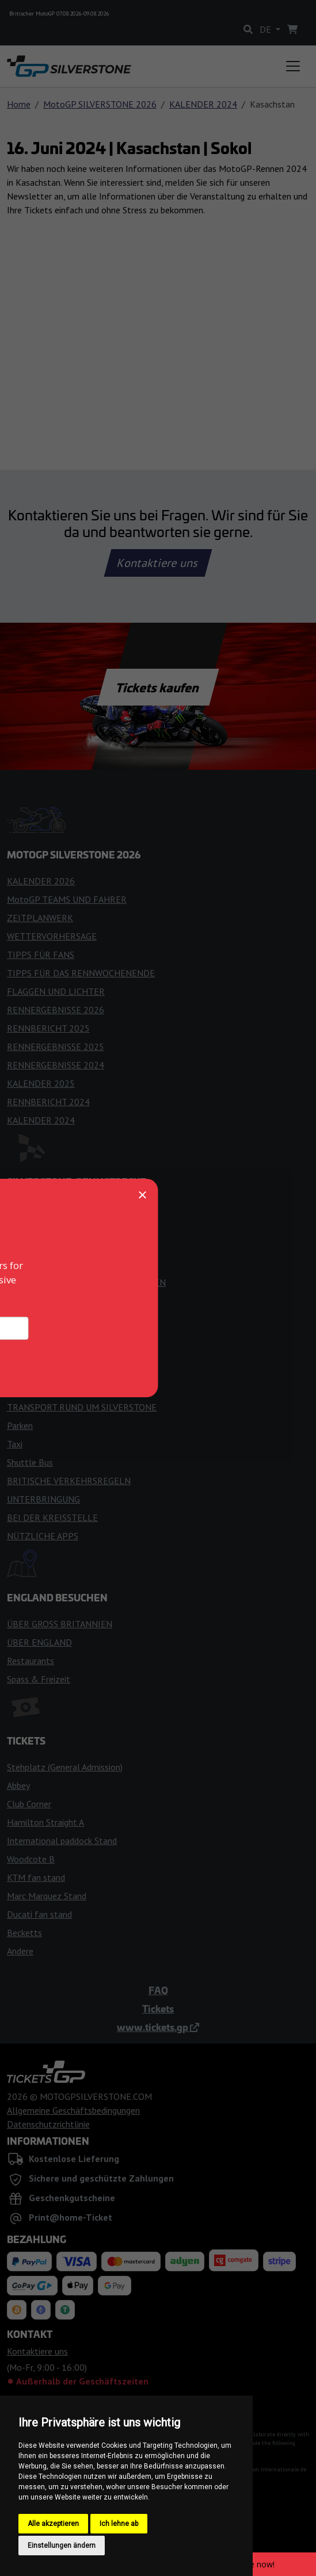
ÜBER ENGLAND (39, 1642)
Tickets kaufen (157, 687)
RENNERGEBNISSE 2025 (55, 1046)
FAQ (158, 1990)
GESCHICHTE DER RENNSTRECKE (74, 1227)
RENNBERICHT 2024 (48, 1101)
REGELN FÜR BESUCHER (56, 1245)
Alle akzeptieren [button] (53, 2524)
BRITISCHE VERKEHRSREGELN (69, 1480)
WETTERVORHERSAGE (52, 936)
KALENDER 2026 (41, 881)
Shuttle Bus (30, 1462)
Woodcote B (31, 1859)
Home (19, 104)
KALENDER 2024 (203, 104)
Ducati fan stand (39, 1914)
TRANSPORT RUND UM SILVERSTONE (82, 1407)
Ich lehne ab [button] (119, 2524)
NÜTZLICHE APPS (42, 1536)
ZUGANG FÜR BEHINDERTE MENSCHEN (86, 1282)
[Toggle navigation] (293, 66)
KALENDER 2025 (41, 1083)
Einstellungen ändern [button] (62, 2546)
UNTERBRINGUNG (43, 1499)
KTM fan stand (36, 1877)
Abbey (18, 1785)
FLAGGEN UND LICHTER (56, 991)
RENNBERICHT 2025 (48, 1028)
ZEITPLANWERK (40, 917)
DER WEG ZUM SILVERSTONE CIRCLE (81, 1388)
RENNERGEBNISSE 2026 (55, 1009)
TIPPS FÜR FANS (40, 954)
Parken (20, 1425)
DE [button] (266, 29)
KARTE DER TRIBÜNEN (53, 1300)
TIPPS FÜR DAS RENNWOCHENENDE (81, 973)
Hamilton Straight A (45, 1822)
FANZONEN (30, 1264)
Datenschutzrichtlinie (48, 2124)
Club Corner (29, 1804)
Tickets (158, 2008)
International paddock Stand (62, 1840)
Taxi (14, 1444)
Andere (20, 1951)
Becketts (24, 1932)
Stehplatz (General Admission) (65, 1767)
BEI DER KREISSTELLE (52, 1517)
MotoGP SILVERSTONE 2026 (100, 104)
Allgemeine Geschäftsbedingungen (73, 2110)
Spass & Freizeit (38, 1679)
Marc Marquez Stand (46, 1896)
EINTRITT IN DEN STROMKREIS (70, 1208)
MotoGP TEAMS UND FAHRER (67, 899)
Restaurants (30, 1660)
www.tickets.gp (158, 2027)
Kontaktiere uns (158, 562)
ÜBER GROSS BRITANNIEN (59, 1624)
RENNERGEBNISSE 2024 (55, 1065)
